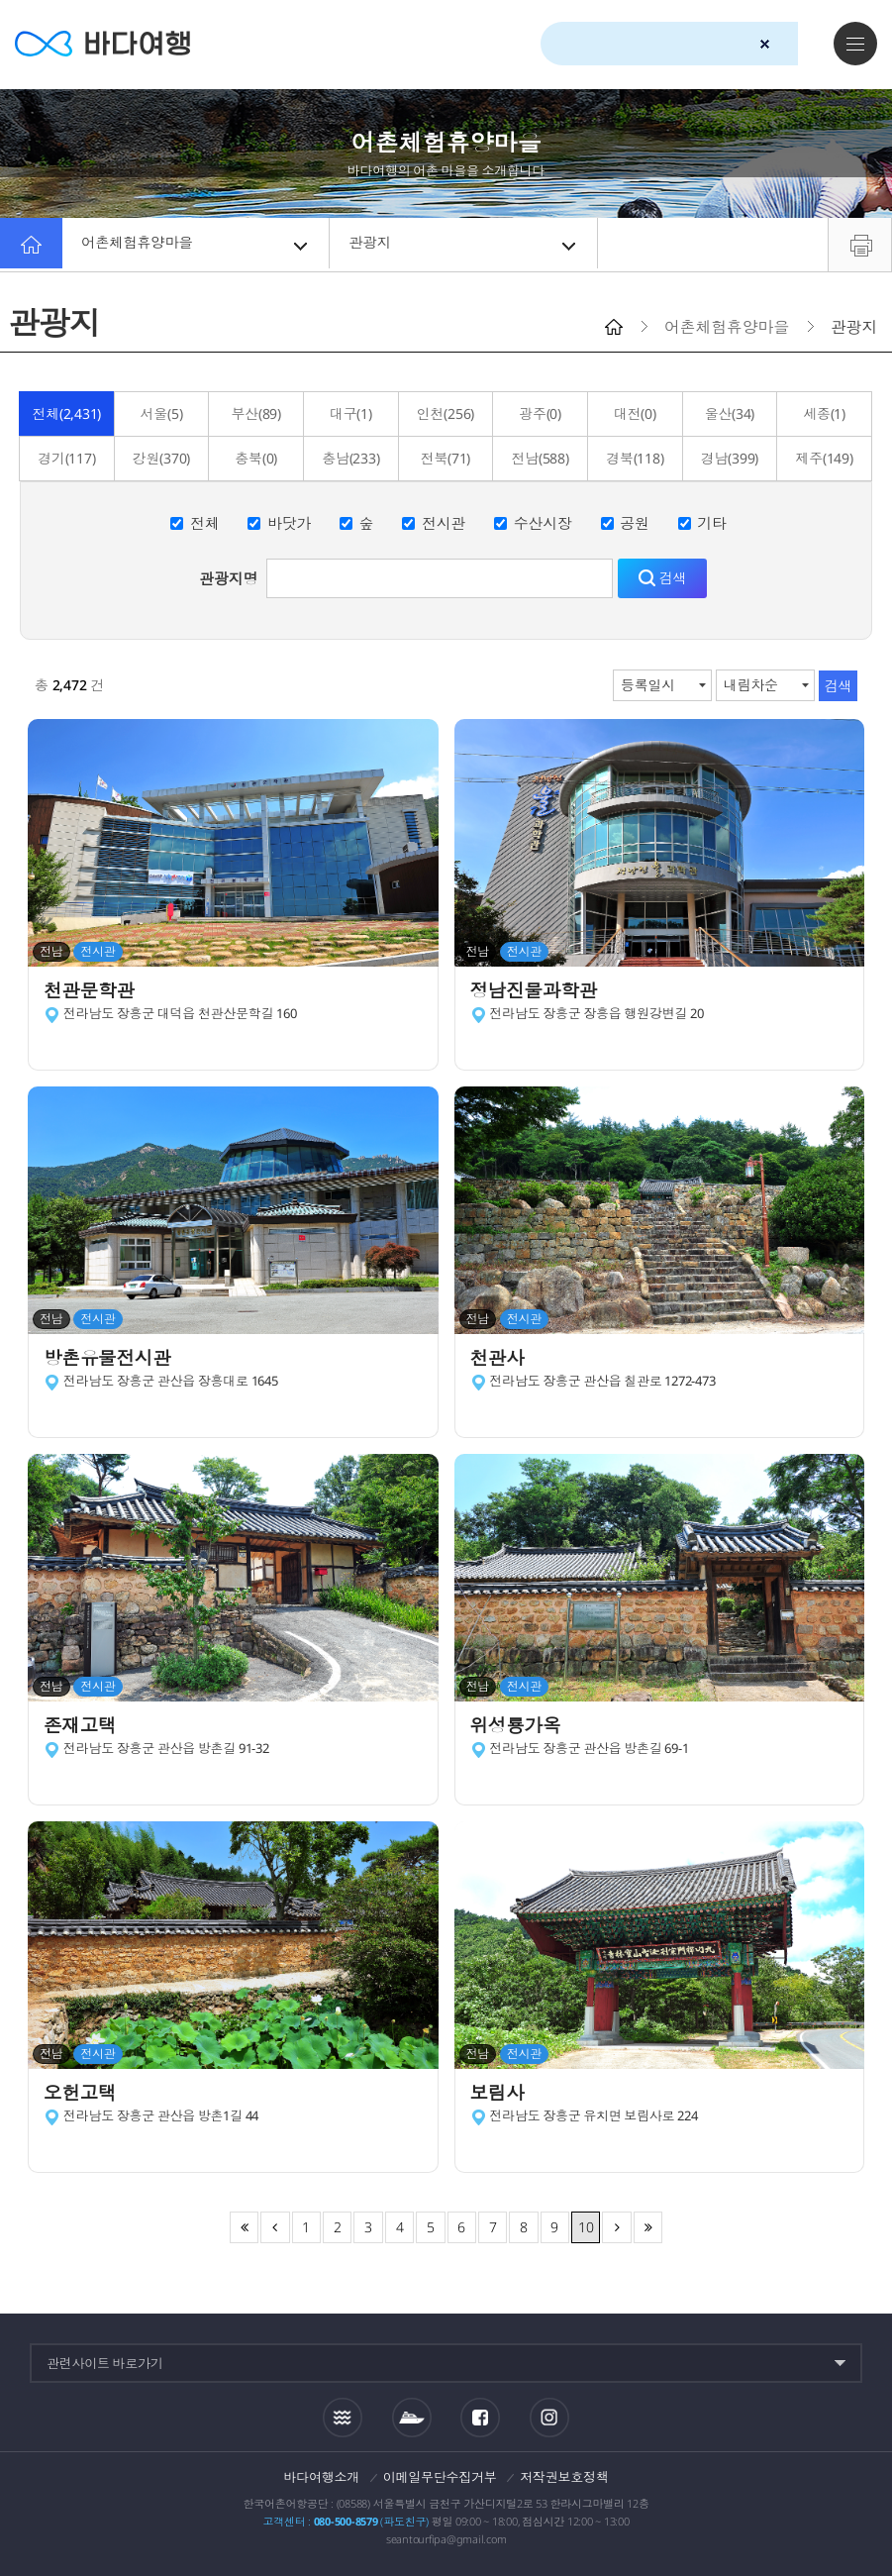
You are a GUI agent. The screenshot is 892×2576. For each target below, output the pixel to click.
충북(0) (256, 458)
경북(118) (634, 458)
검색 (800, 44)
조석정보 (342, 2417)
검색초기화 (764, 44)
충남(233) (350, 458)
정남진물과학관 (541, 992)
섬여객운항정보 (412, 2417)
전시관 (443, 523)
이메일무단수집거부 (440, 2477)
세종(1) (824, 413)
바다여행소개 (322, 2477)
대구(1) (351, 413)
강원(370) (161, 458)
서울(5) (162, 413)
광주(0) (540, 413)
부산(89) (256, 413)
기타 (712, 523)
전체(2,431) (66, 413)
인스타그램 (550, 2417)
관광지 (464, 245)
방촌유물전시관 (114, 1359)
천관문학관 (95, 992)
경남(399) (729, 458)
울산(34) (730, 413)
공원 (634, 523)
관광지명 (228, 578)
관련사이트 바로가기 (105, 2363)
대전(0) (635, 413)
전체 (205, 523)
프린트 (860, 244)
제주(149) (823, 458)
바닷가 (289, 523)
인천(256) (445, 413)
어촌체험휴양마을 (197, 245)
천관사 (502, 1359)
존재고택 (85, 1726)
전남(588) (539, 458)
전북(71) (446, 458)
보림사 (502, 2094)
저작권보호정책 (564, 2477)
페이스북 (480, 2417)
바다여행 (109, 44)
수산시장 (543, 523)
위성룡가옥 (521, 1726)
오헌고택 (85, 2094)
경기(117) (66, 458)
